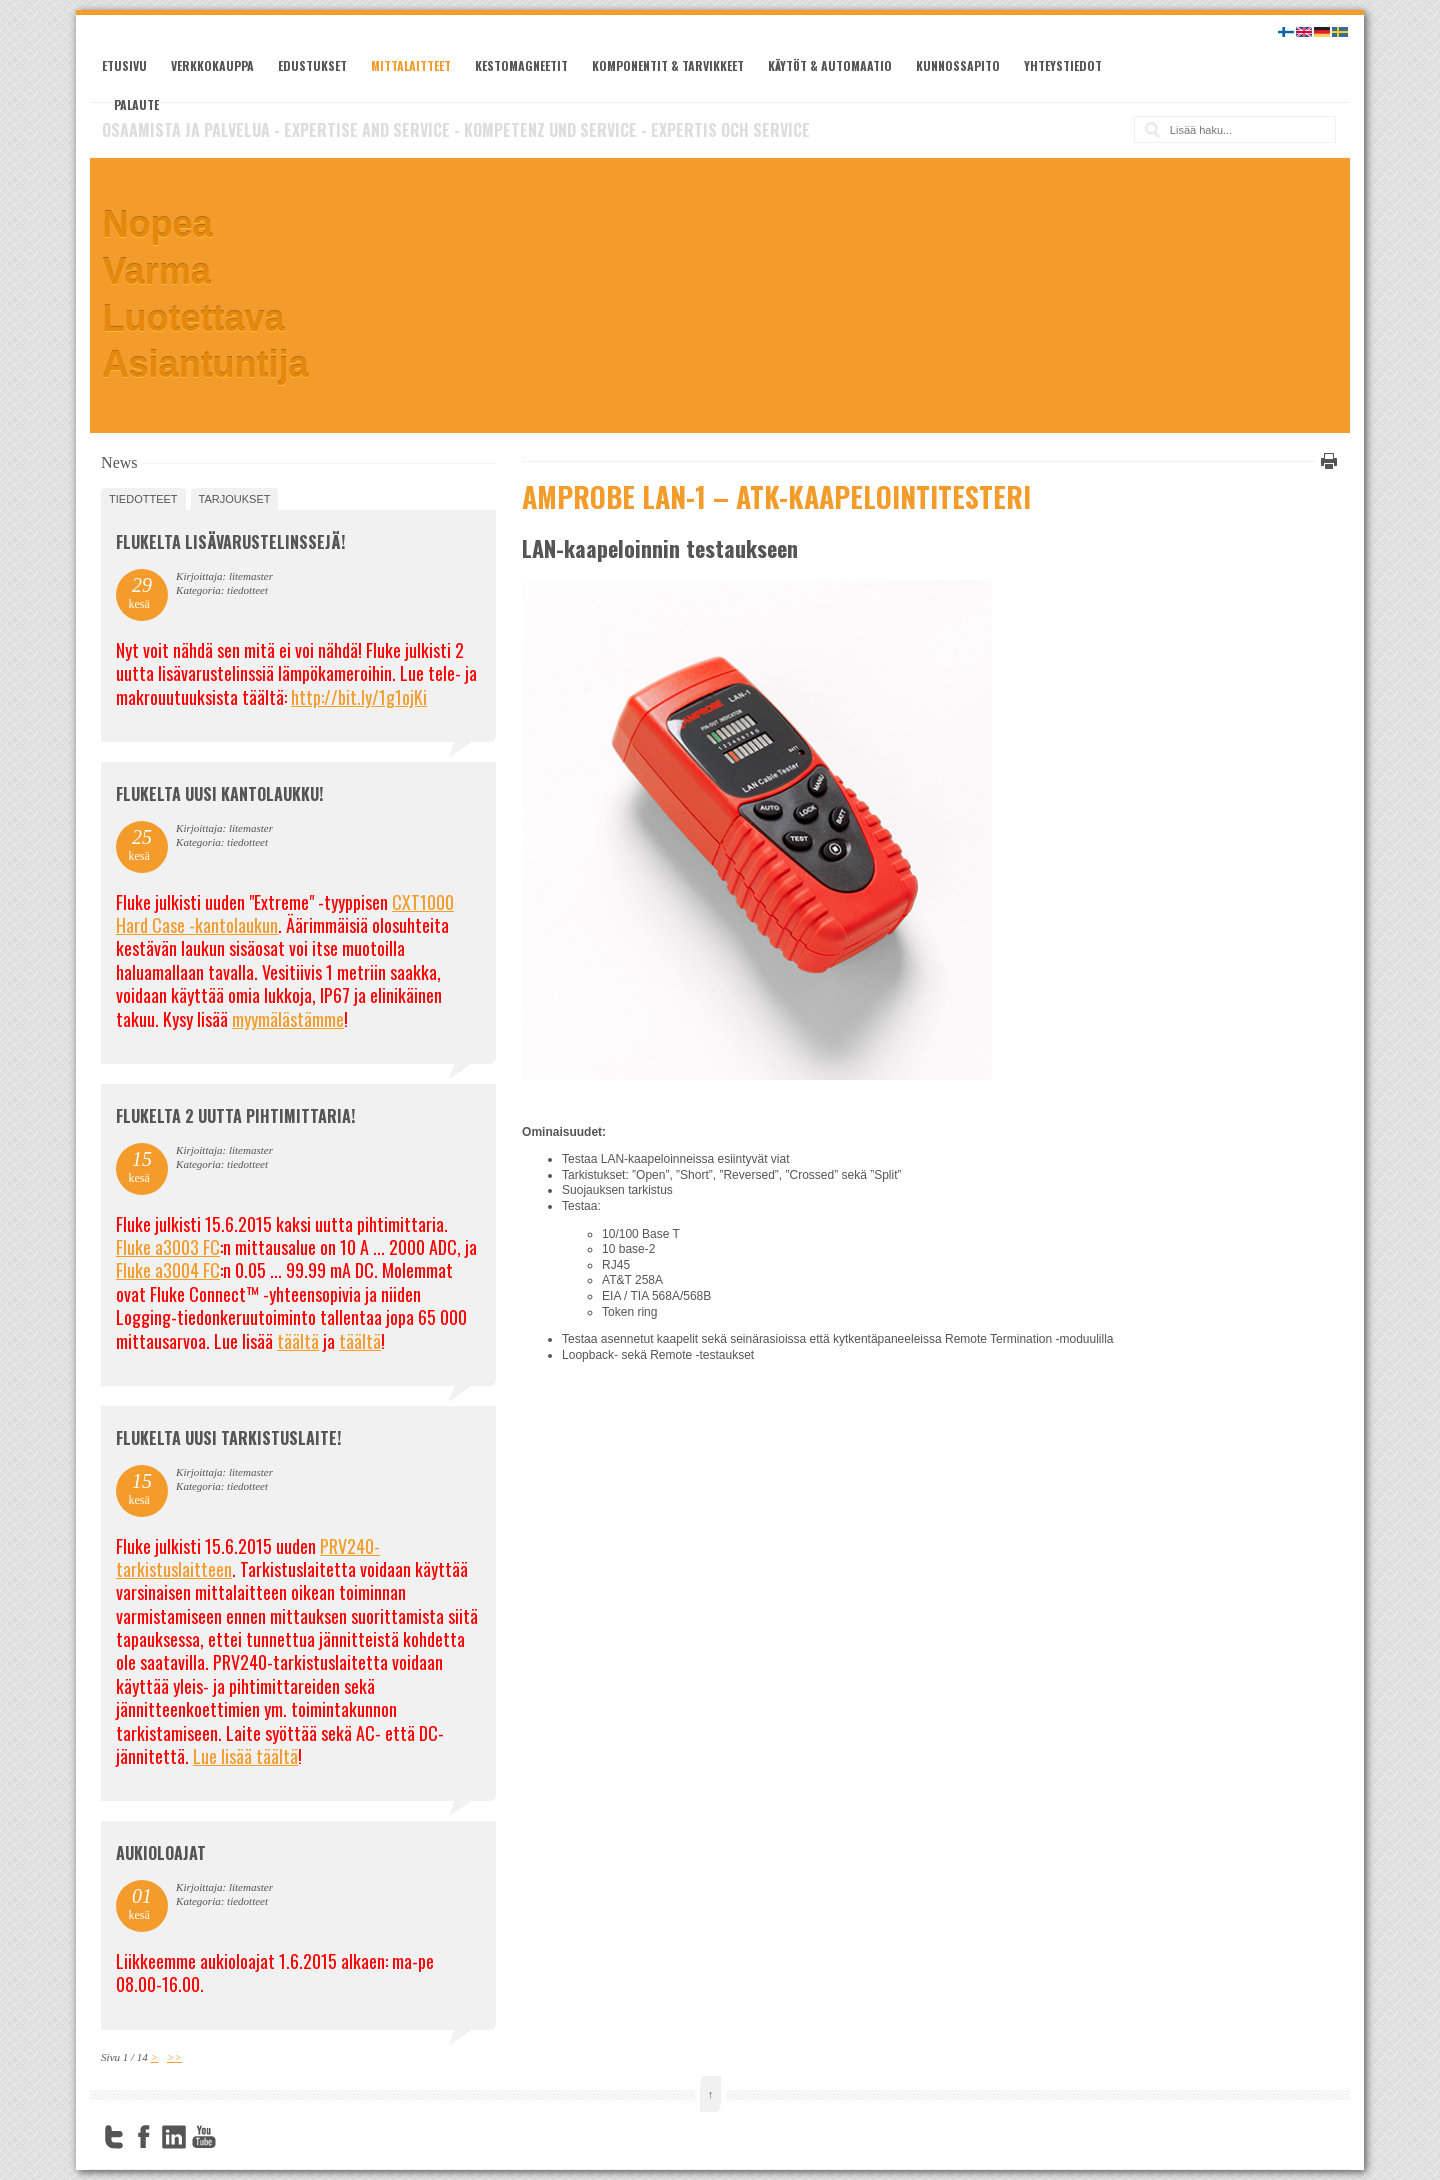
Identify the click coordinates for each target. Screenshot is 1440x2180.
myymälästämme (288, 1019)
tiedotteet (143, 499)
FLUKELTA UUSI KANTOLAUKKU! (219, 794)
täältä (298, 1341)
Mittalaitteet (411, 65)
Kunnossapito (958, 65)
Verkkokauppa (212, 65)
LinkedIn (174, 2137)
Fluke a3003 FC (168, 1247)
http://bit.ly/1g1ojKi (359, 697)
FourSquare (234, 2137)
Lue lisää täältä (245, 1756)
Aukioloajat (161, 1853)
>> (174, 2057)
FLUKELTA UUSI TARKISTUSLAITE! (228, 1438)
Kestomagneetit (521, 65)
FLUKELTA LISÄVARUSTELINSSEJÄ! (230, 542)
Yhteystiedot (1063, 65)
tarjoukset (235, 499)
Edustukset (312, 65)
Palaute (136, 104)
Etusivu (124, 65)
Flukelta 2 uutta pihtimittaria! (235, 1116)
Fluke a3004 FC (168, 1270)
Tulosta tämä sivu (1326, 461)
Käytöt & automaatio (830, 65)
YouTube (204, 2137)
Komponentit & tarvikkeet (668, 65)
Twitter (114, 2137)
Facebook (144, 2137)
